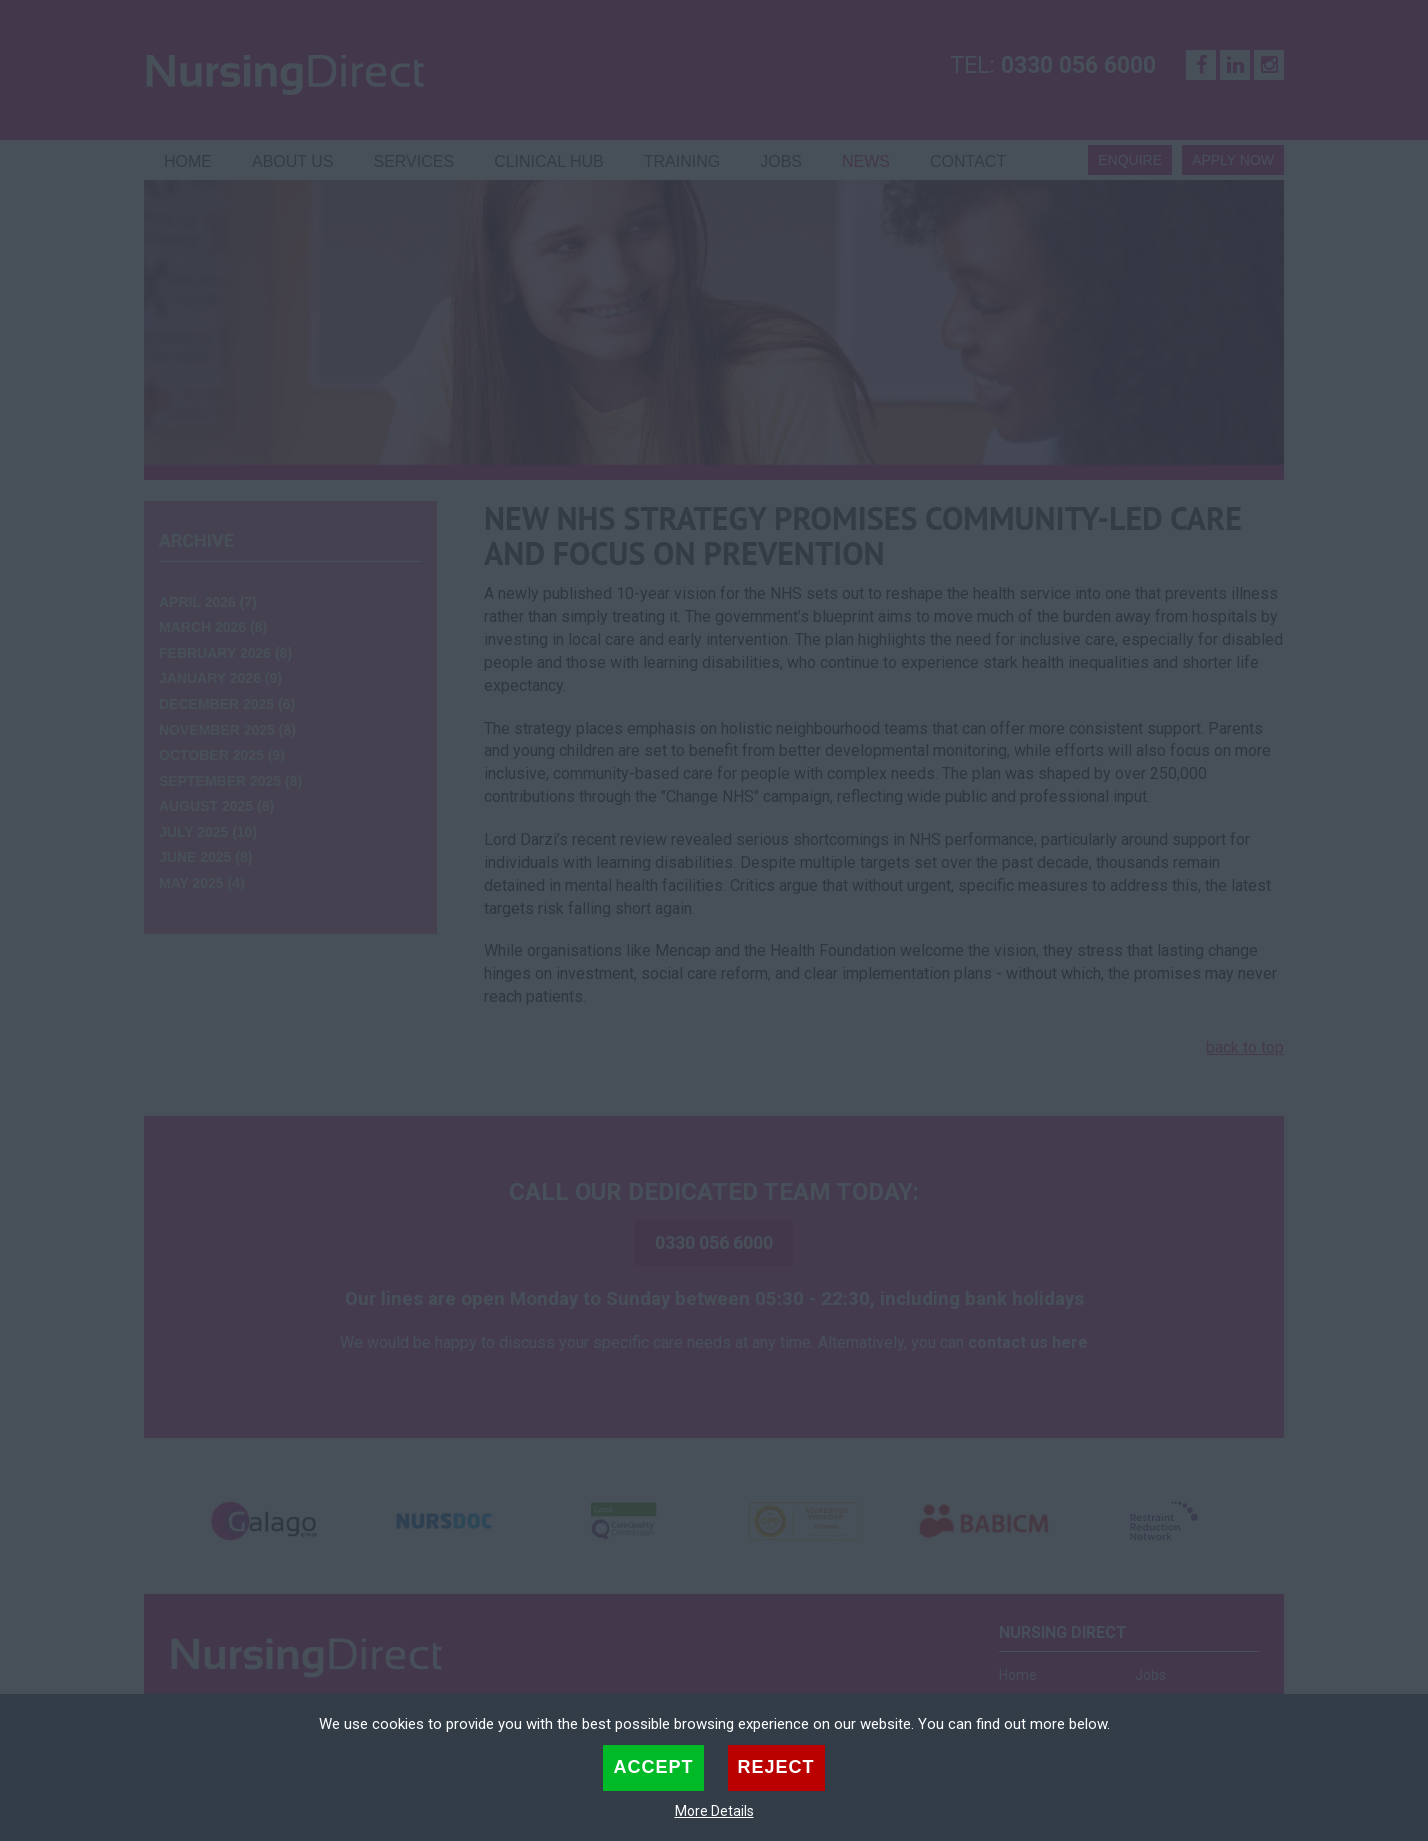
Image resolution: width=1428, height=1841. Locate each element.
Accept (653, 1767)
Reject (776, 1767)
